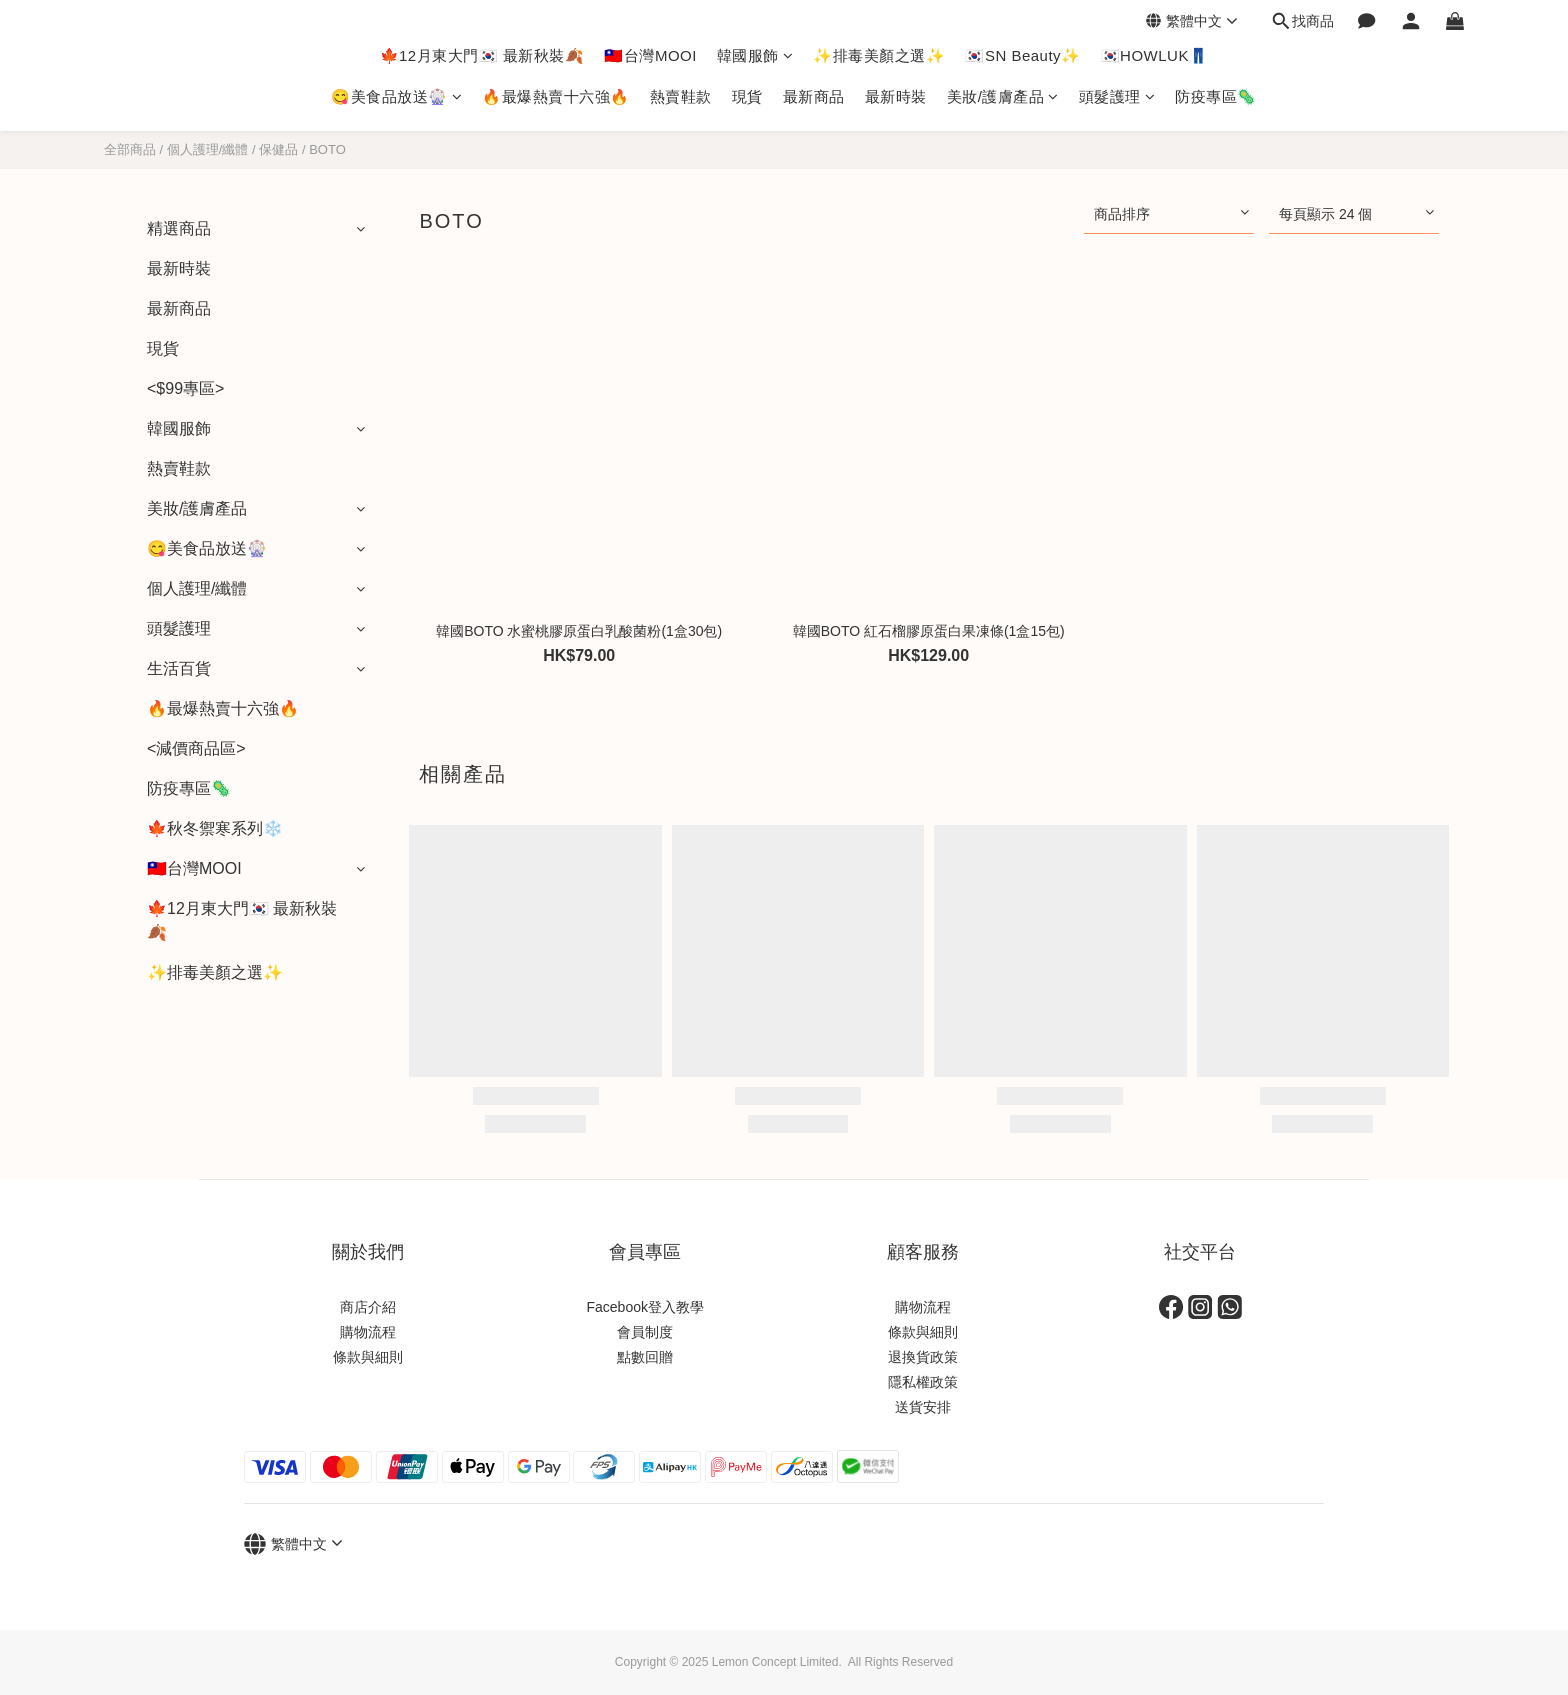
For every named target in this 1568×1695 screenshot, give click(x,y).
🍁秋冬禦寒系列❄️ (215, 828)
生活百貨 (179, 668)
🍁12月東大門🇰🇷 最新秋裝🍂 (482, 55)
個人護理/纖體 (208, 149)
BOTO (327, 149)
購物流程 (368, 1332)
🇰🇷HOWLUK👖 (1155, 55)
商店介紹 (368, 1307)
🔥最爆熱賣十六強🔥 (556, 96)
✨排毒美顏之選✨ (879, 55)
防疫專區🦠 (1216, 96)
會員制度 (645, 1332)
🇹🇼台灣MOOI (650, 55)
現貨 (747, 96)
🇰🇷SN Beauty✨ (1022, 55)
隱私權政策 (923, 1382)
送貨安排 (923, 1407)
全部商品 (130, 149)
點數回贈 (645, 1357)
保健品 (278, 149)
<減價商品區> (196, 748)
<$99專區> (185, 388)
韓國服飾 (755, 55)
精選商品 (179, 228)
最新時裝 (896, 96)
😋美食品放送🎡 (396, 96)
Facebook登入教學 (645, 1307)
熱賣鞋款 (681, 96)
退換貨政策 (923, 1357)
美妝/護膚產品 (1003, 96)
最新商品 (814, 96)
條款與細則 (368, 1357)
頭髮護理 (1117, 96)
